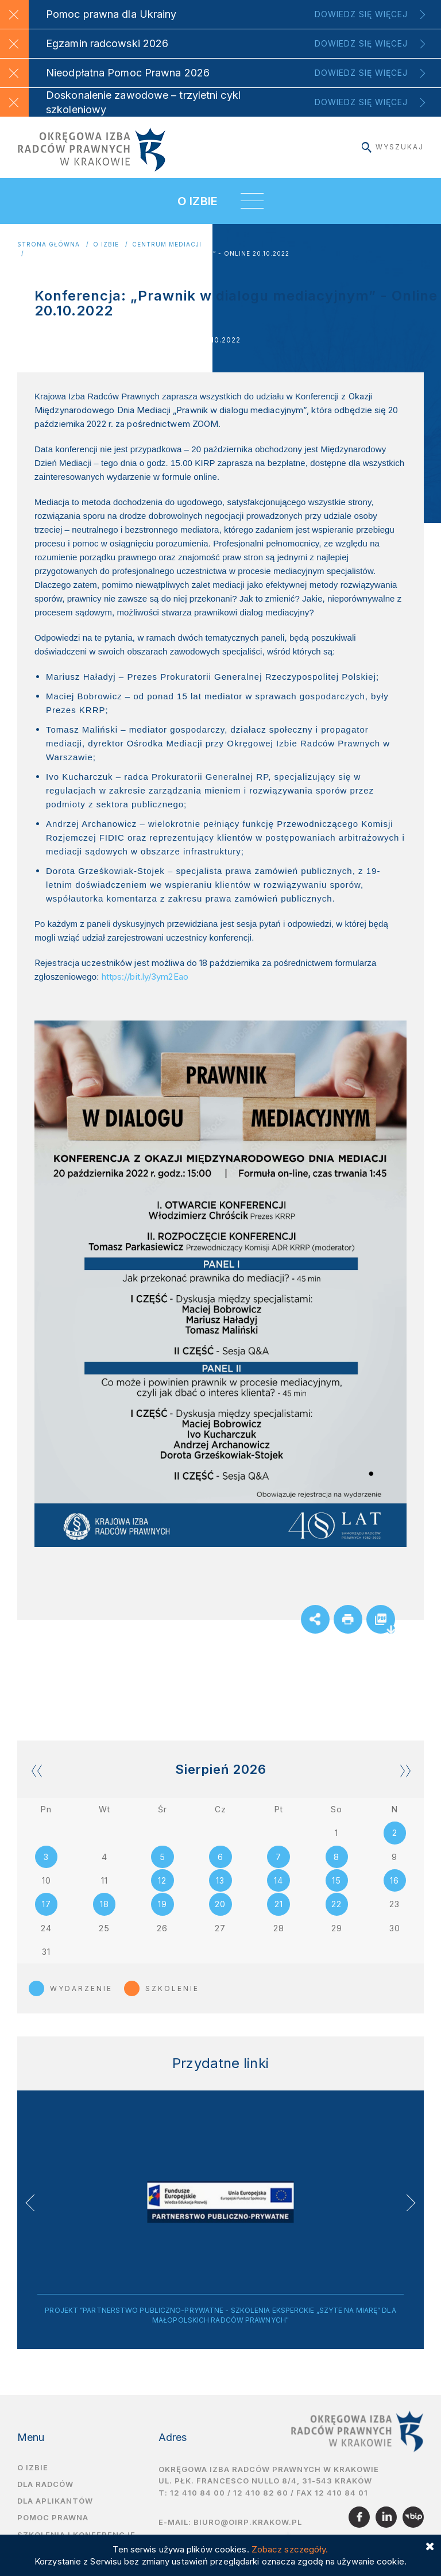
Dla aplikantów (55, 2503)
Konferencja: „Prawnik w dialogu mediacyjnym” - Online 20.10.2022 (158, 254)
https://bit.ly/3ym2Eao (145, 976)
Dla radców (45, 2486)
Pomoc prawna (52, 2520)
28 (278, 1929)
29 (336, 1929)
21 (278, 1905)
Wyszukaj (393, 147)
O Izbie (106, 244)
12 (162, 1881)
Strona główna (48, 244)
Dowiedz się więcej (361, 14)
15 (336, 1881)
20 (220, 1905)
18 (104, 1905)
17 (46, 1905)
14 (278, 1881)
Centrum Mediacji (167, 244)
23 (394, 1905)
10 (46, 1881)
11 (104, 1881)
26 (162, 1929)
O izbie (32, 2469)
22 (336, 1905)
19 (162, 1905)
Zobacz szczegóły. (290, 2549)
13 (220, 1881)
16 (394, 1881)
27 (220, 1929)
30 (394, 1929)
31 (46, 1953)
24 (46, 1929)
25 (104, 1929)
